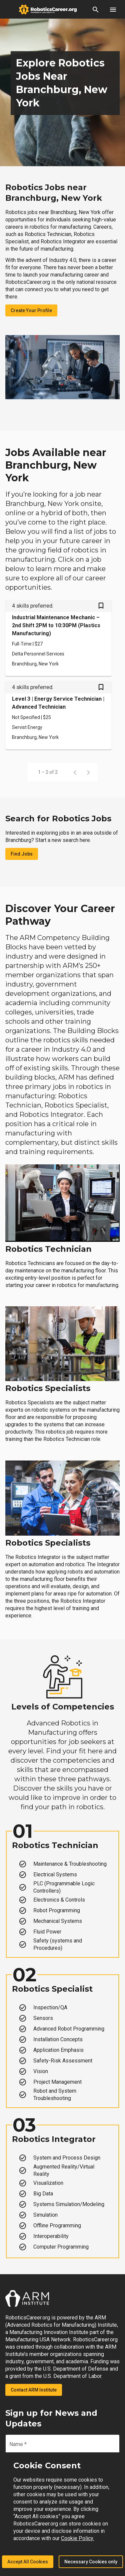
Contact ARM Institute (34, 2390)
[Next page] (88, 772)
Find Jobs (22, 854)
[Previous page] (75, 772)
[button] (95, 9)
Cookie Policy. (77, 2538)
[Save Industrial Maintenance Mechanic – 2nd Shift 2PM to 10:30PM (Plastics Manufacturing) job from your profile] (101, 606)
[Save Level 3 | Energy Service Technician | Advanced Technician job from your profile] (101, 687)
